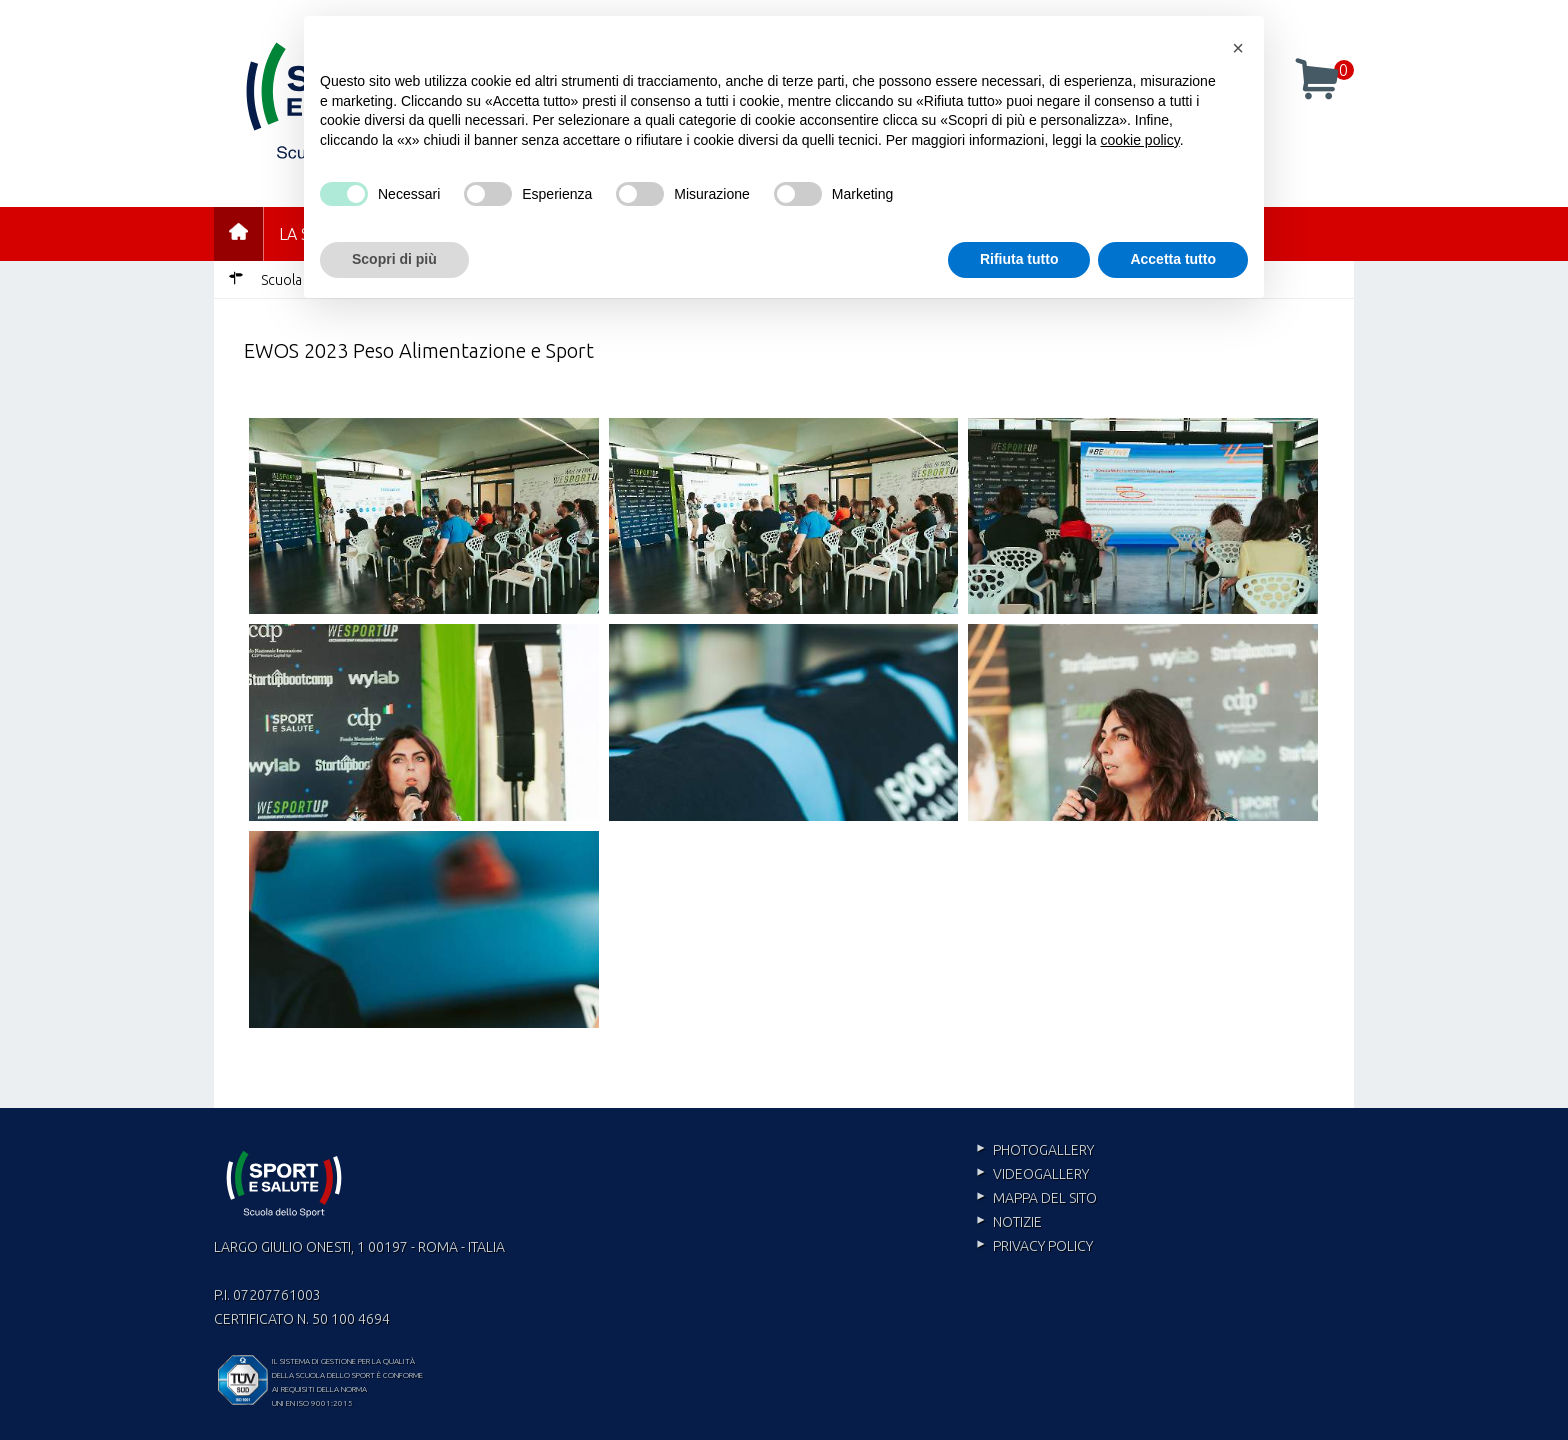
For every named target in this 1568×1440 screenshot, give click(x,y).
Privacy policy (1043, 1246)
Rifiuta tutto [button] (1019, 259)
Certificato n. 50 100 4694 (302, 1319)
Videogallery (1041, 1174)
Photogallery (1043, 1150)
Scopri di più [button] (394, 259)
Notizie (1017, 1222)
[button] (1238, 48)
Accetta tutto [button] (1173, 259)
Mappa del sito (1045, 1198)
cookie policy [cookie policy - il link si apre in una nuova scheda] (1140, 140)
